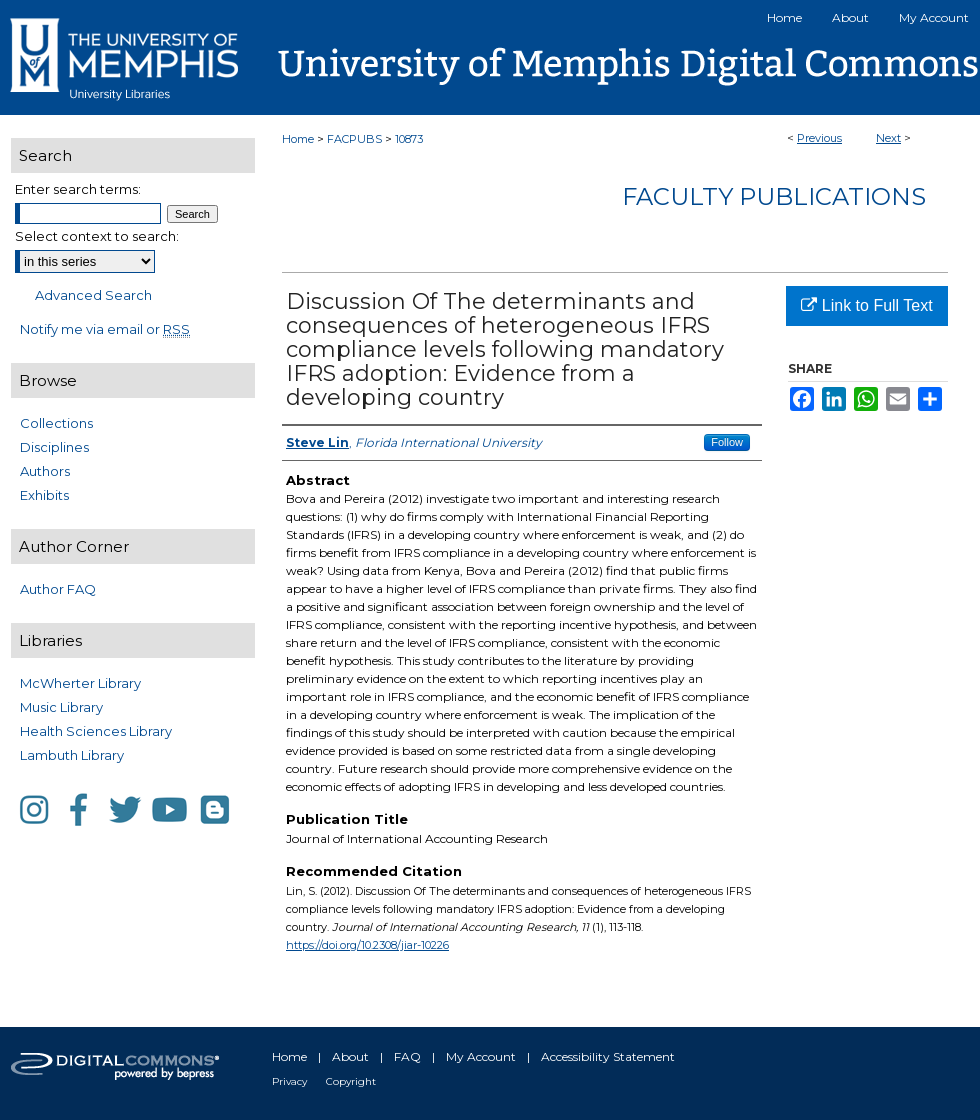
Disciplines (54, 447)
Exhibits (44, 495)
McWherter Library (80, 683)
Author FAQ (58, 589)
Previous (819, 138)
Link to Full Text (866, 305)
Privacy (289, 1081)
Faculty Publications (774, 196)
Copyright (351, 1081)
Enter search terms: (78, 189)
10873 (409, 139)
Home (298, 139)
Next (888, 138)
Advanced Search (93, 295)
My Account (481, 1056)
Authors (45, 471)
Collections (56, 423)
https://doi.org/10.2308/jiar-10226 (367, 945)
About (350, 1056)
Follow (727, 442)
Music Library (61, 707)
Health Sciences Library (96, 731)
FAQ (407, 1056)
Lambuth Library (72, 755)
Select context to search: (97, 236)
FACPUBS (354, 139)
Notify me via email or (105, 329)
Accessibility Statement (608, 1056)
